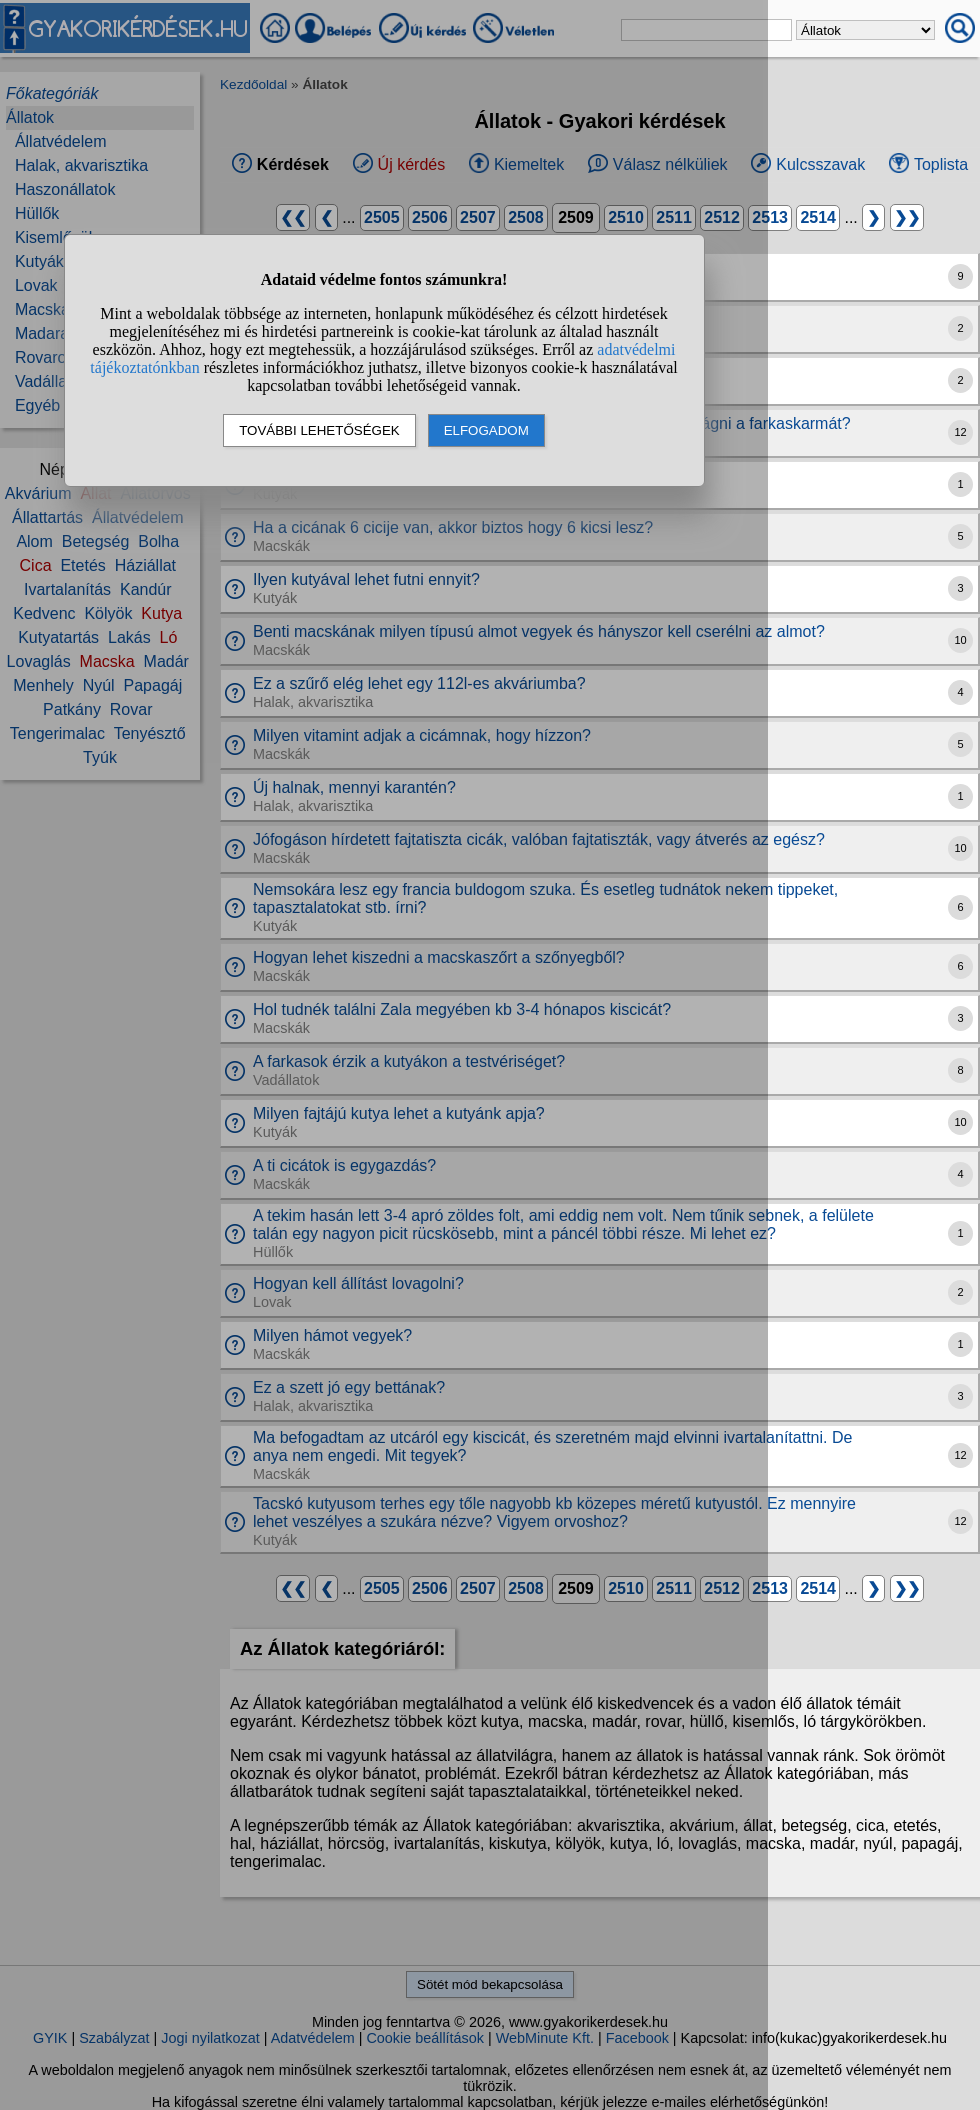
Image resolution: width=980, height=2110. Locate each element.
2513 (770, 217)
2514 (818, 217)
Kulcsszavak (820, 164)
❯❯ (907, 217)
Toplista (941, 164)
